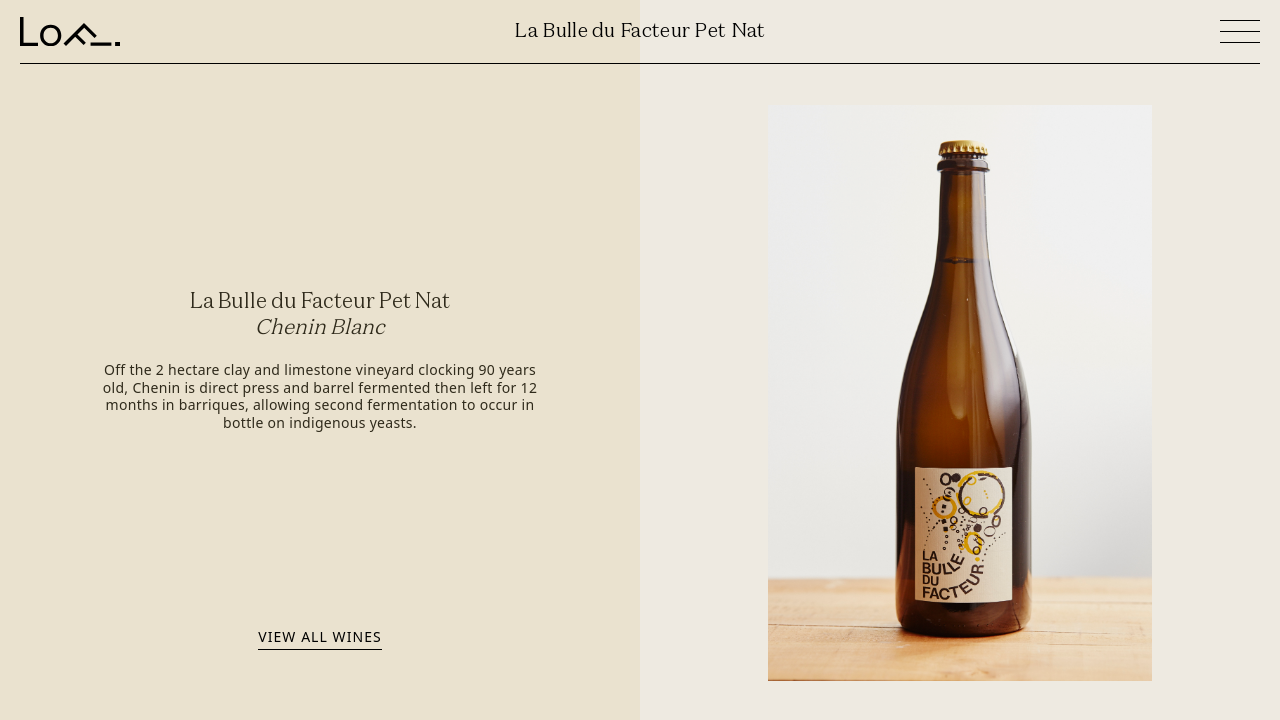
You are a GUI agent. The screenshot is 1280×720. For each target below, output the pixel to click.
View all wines (319, 636)
